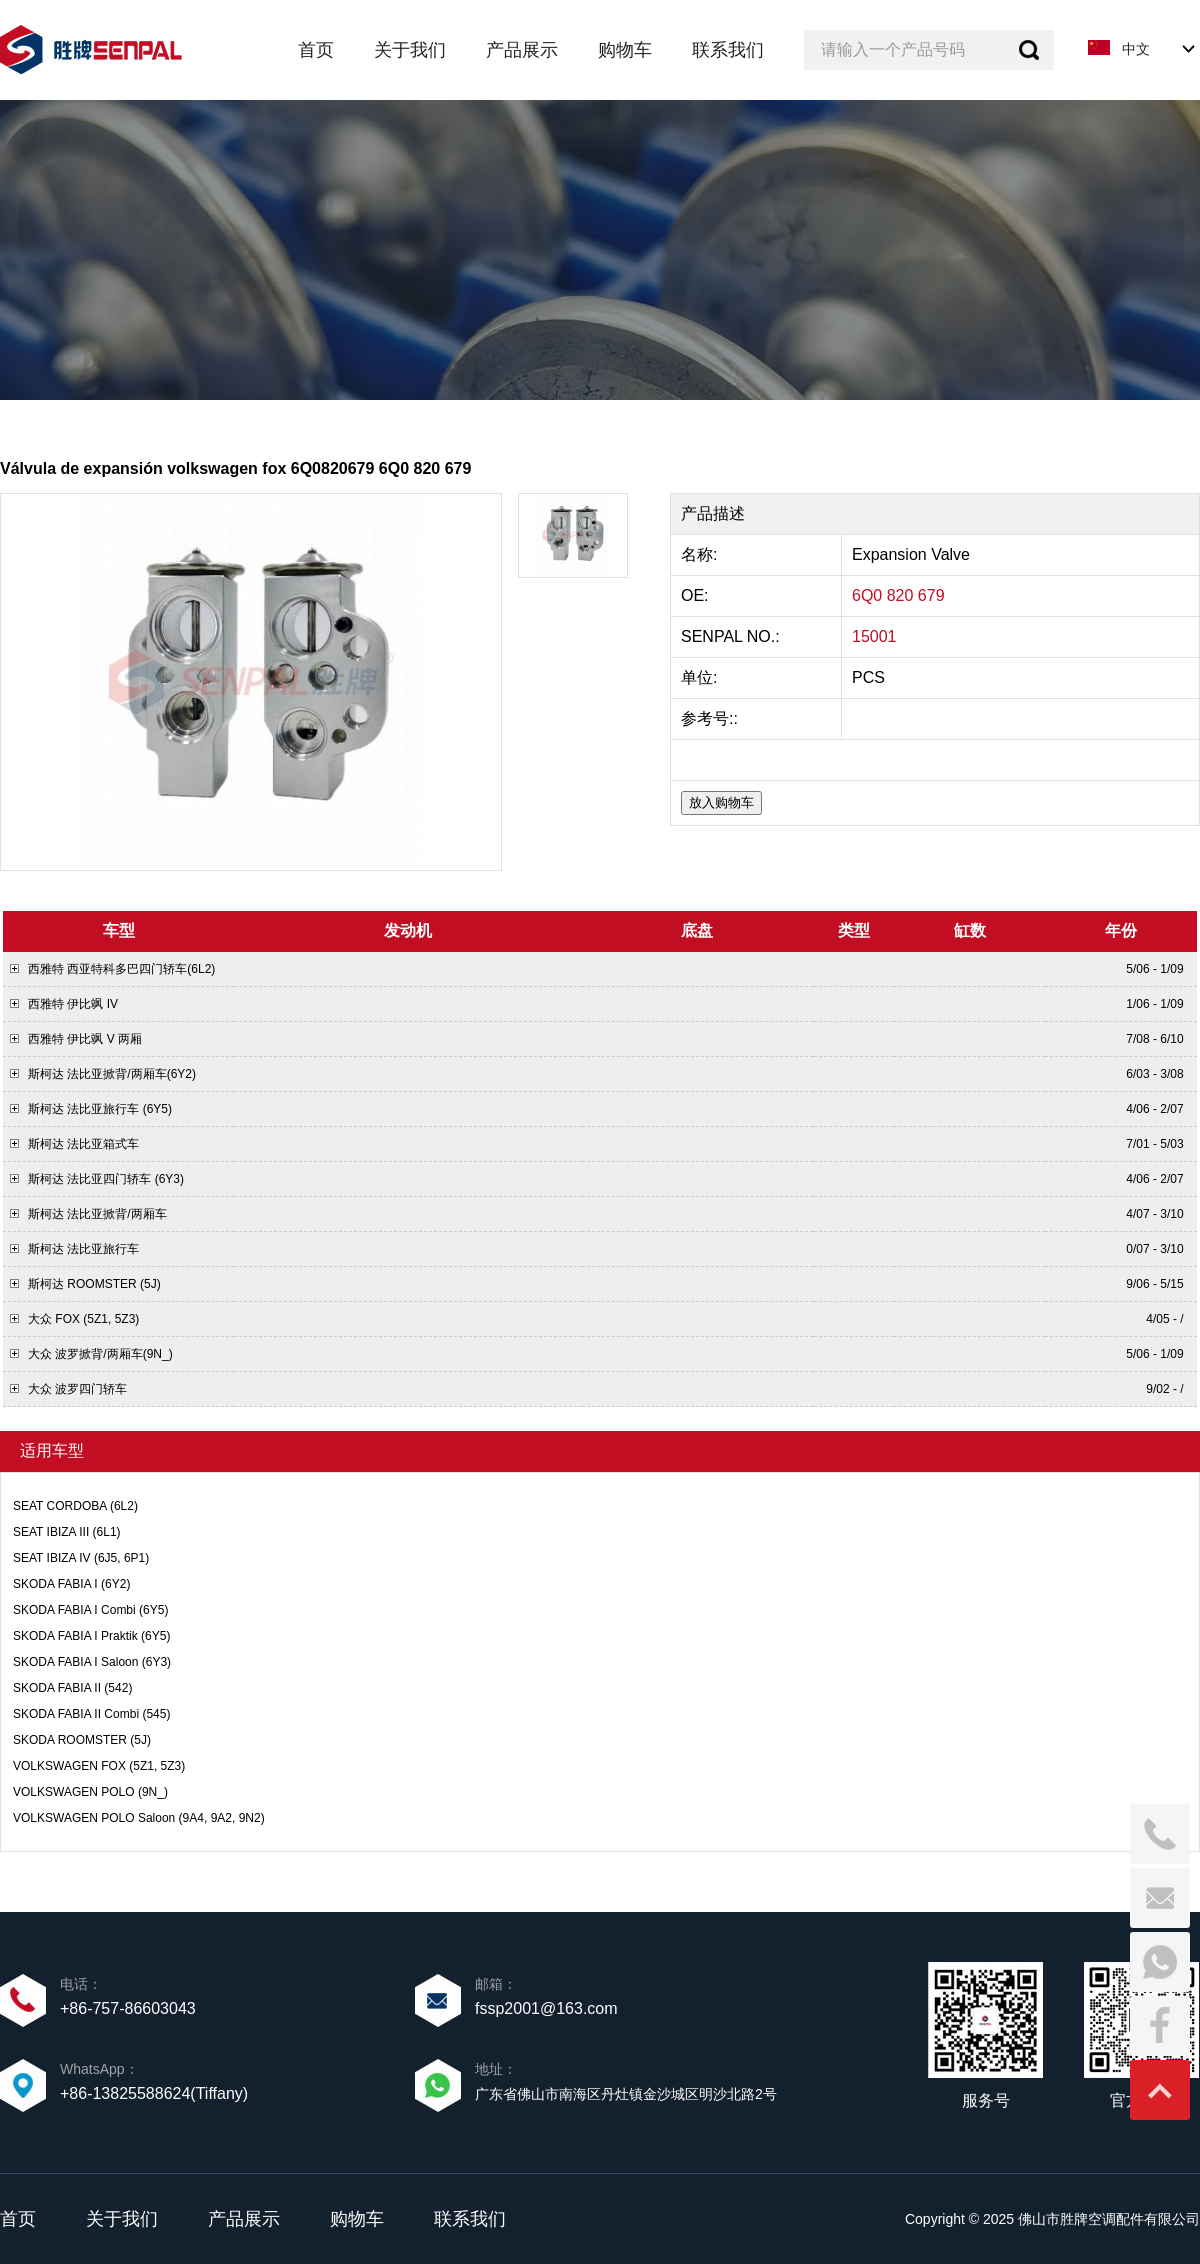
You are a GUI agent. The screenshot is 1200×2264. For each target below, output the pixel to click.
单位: (701, 677)
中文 (1136, 49)
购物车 (357, 2219)
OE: (697, 595)
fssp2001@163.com (546, 2008)
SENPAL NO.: (730, 636)
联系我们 (470, 2219)
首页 (18, 2219)
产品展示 (244, 2219)
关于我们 (122, 2219)
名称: (701, 554)
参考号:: (711, 718)
